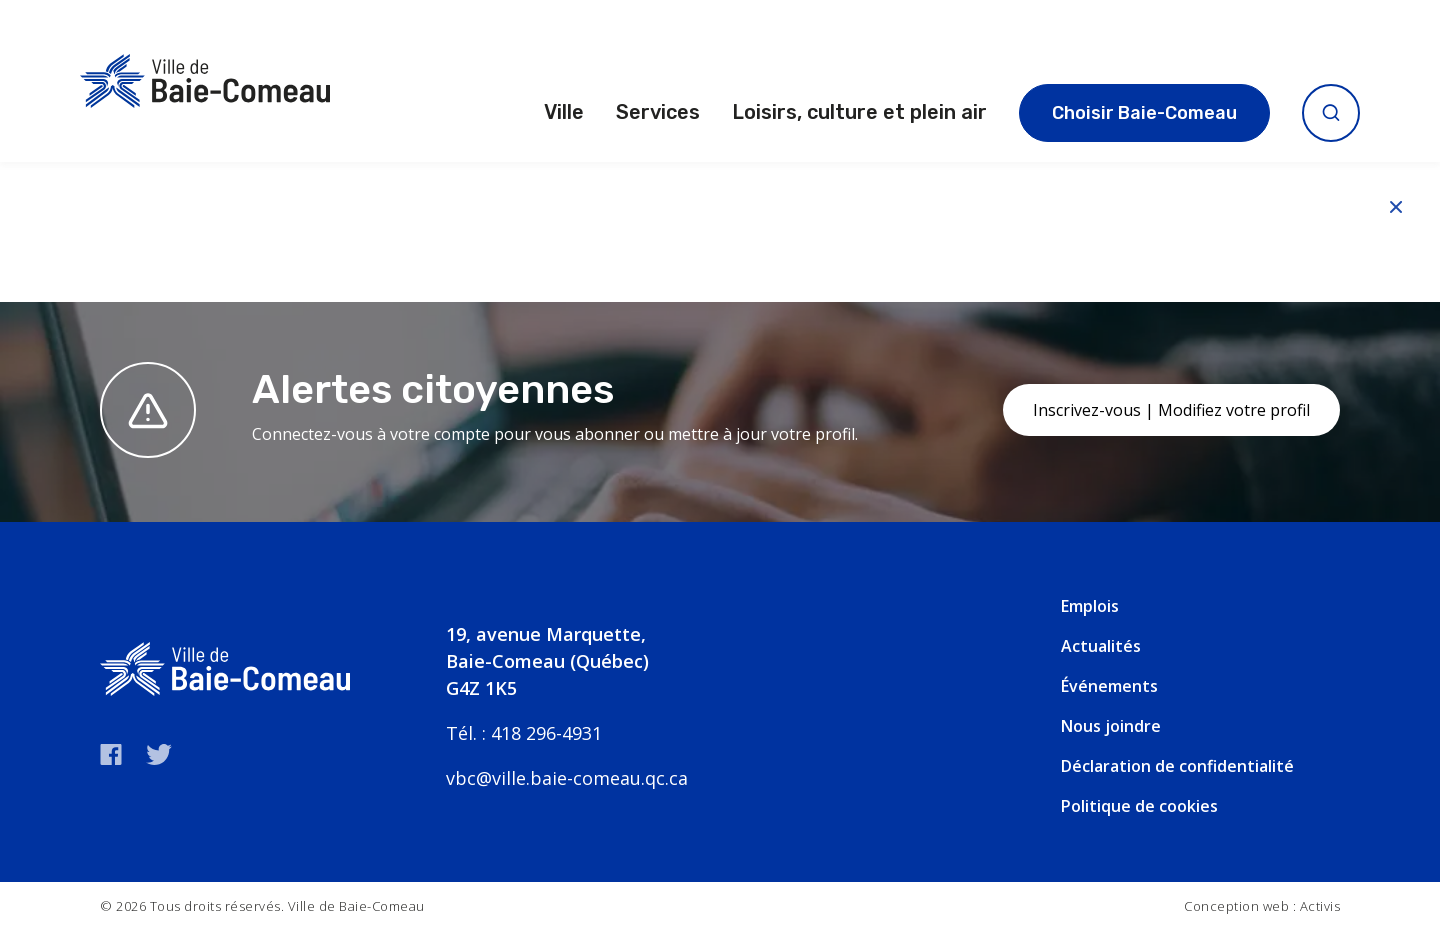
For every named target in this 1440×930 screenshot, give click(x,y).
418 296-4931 (546, 733)
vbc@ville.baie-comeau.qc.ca (567, 778)
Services (658, 112)
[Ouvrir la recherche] (1331, 113)
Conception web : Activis (1262, 906)
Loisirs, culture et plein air (859, 112)
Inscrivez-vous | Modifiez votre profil (1171, 410)
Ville (564, 112)
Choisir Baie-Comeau (1144, 113)
